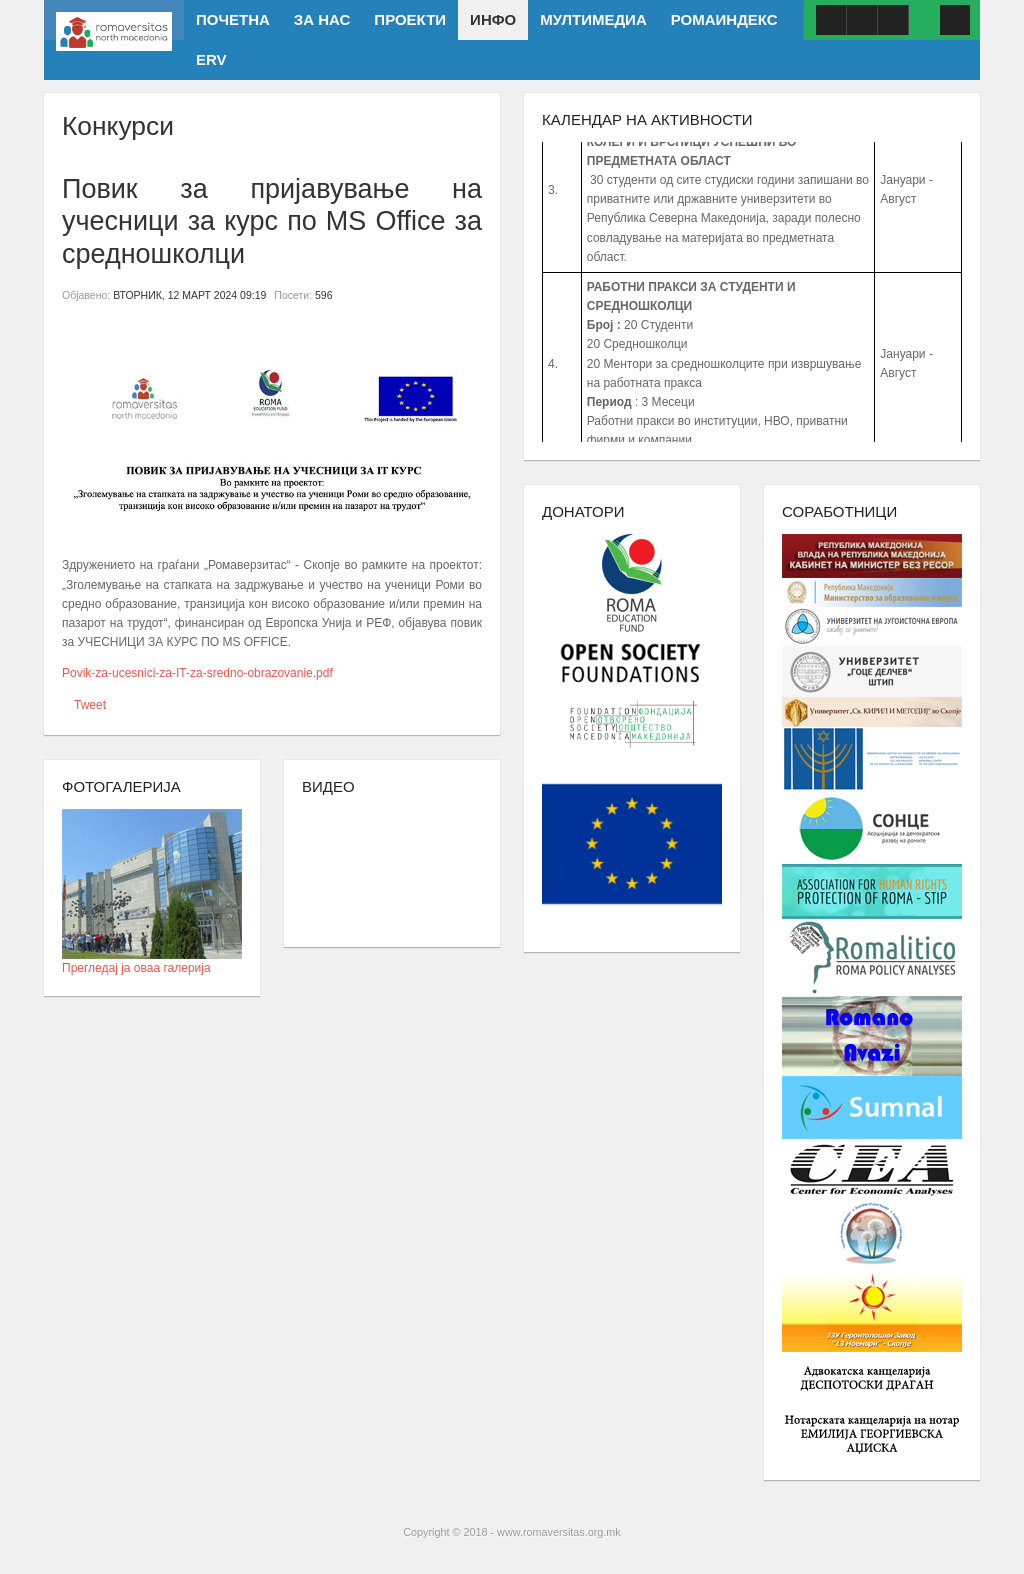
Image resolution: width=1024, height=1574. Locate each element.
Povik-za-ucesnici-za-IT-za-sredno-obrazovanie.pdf (197, 673)
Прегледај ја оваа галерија (152, 961)
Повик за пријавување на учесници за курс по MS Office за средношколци (272, 221)
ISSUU (893, 20)
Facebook (831, 20)
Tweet (90, 705)
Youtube (862, 20)
